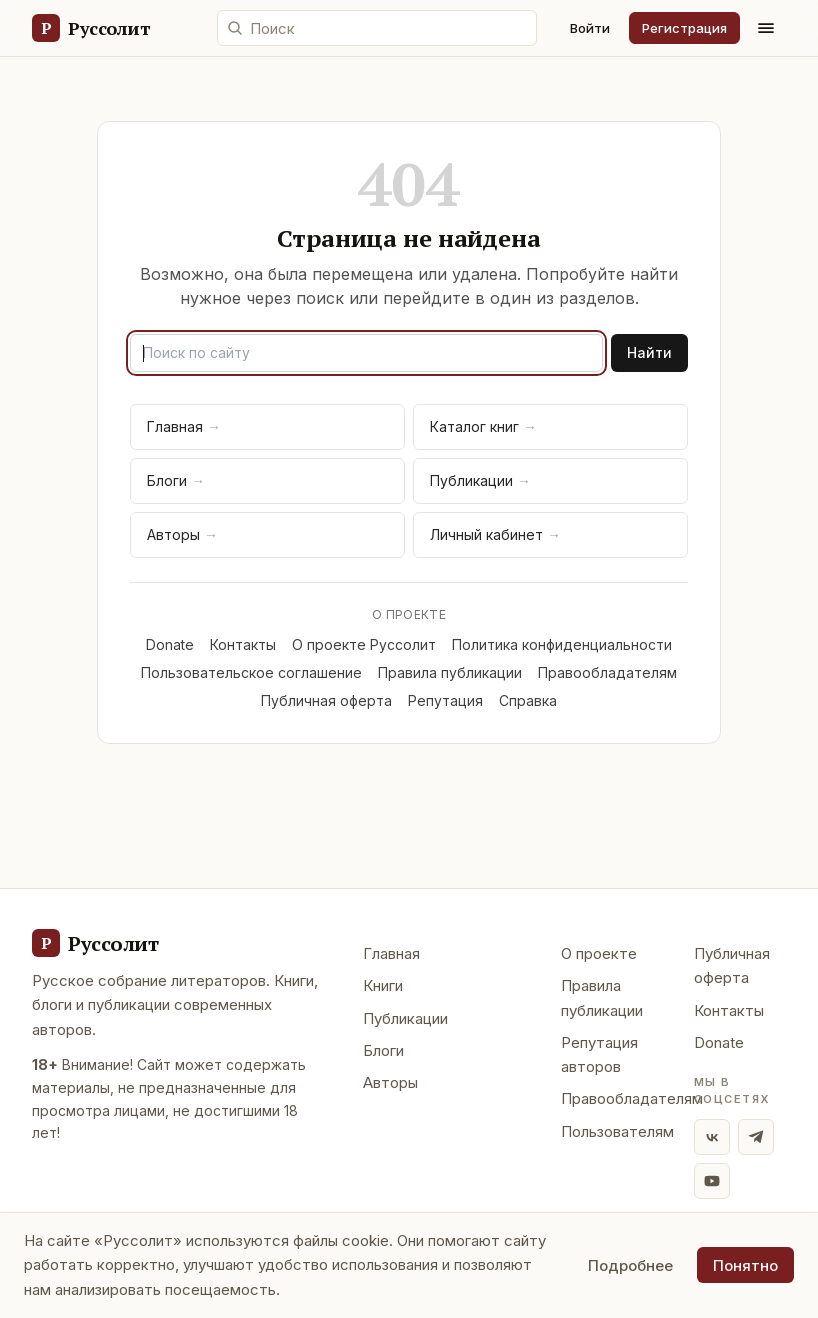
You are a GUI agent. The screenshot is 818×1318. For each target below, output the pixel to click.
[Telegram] (756, 1137)
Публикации (480, 480)
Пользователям (617, 1131)
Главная (184, 426)
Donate (170, 644)
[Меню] (766, 28)
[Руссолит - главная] (95, 943)
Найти (649, 352)
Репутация (445, 700)
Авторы (182, 534)
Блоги (176, 480)
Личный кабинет (495, 534)
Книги (383, 985)
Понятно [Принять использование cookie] (745, 1265)
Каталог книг (483, 426)
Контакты (243, 644)
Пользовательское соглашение (251, 672)
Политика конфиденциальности (562, 644)
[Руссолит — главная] (90, 28)
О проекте (599, 953)
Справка (528, 700)
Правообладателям (607, 672)
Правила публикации (450, 672)
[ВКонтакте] (712, 1137)
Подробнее (630, 1265)
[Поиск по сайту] (377, 28)
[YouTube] (712, 1181)
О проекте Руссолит (364, 644)
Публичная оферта (326, 700)
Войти (590, 28)
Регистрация (684, 28)
